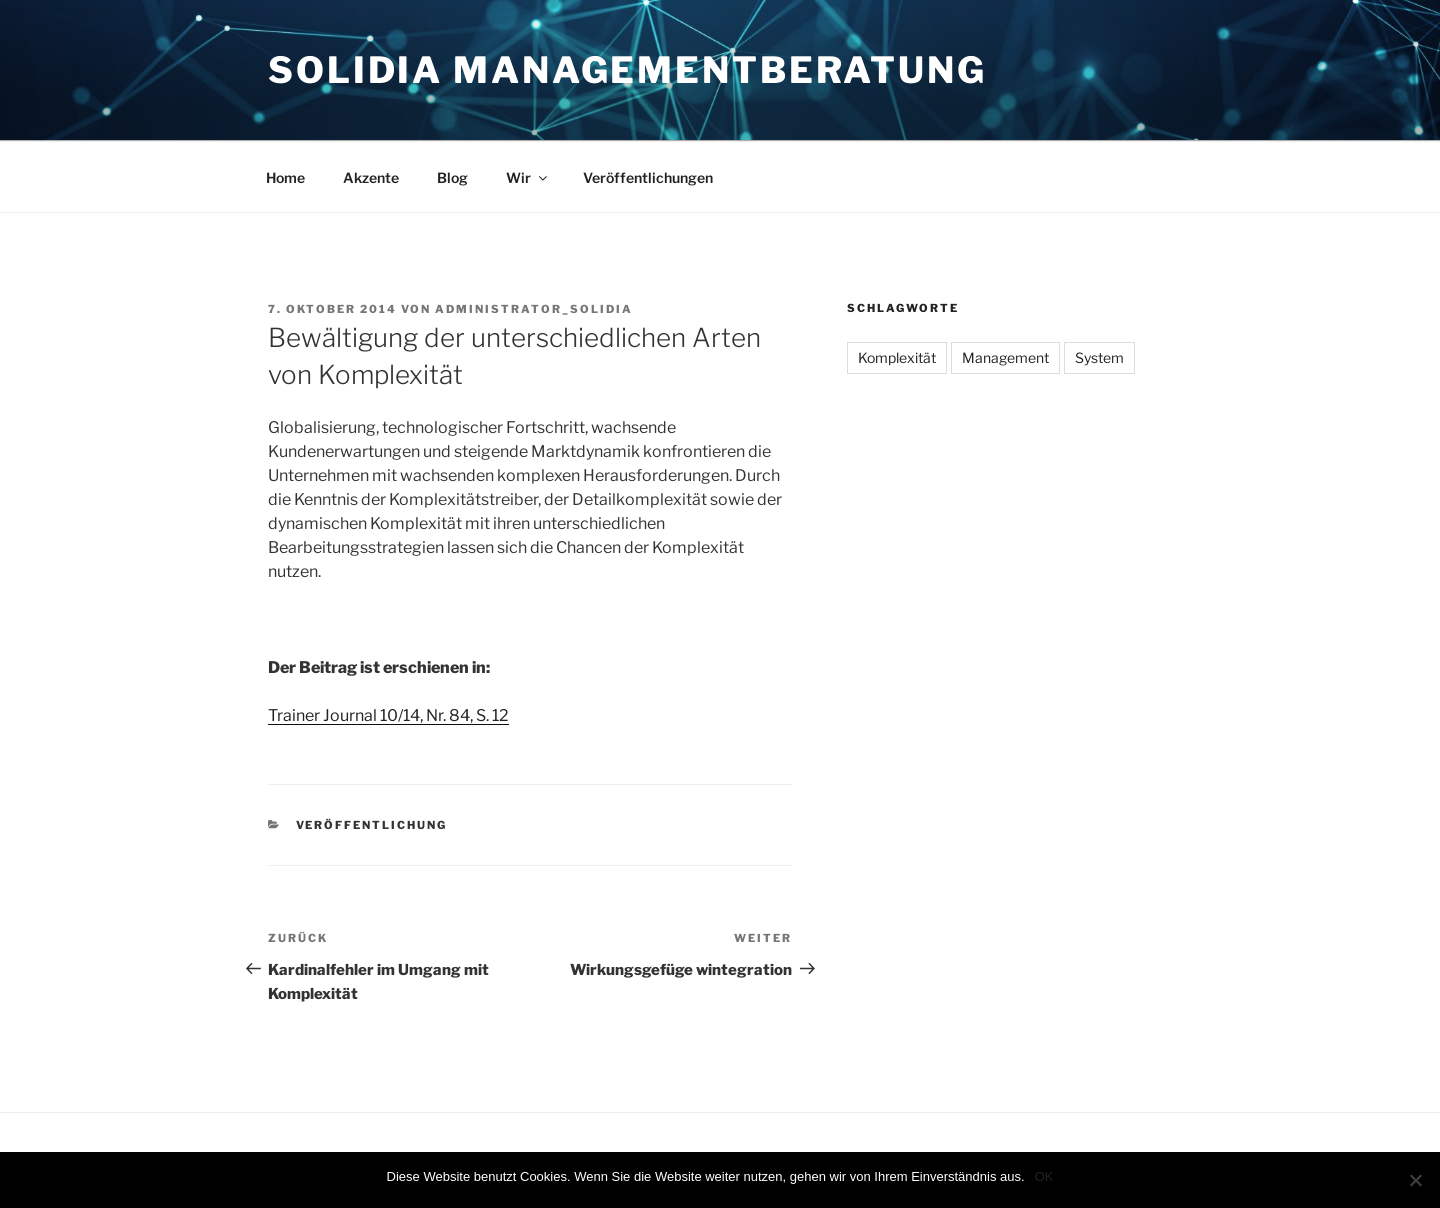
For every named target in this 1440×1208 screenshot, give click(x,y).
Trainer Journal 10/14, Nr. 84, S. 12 (388, 715)
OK (1044, 1176)
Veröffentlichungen (648, 177)
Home (285, 177)
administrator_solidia (534, 309)
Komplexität (897, 357)
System (1099, 357)
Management (1005, 357)
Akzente (371, 177)
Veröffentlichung (372, 825)
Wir (528, 177)
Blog (452, 177)
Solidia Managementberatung (627, 70)
